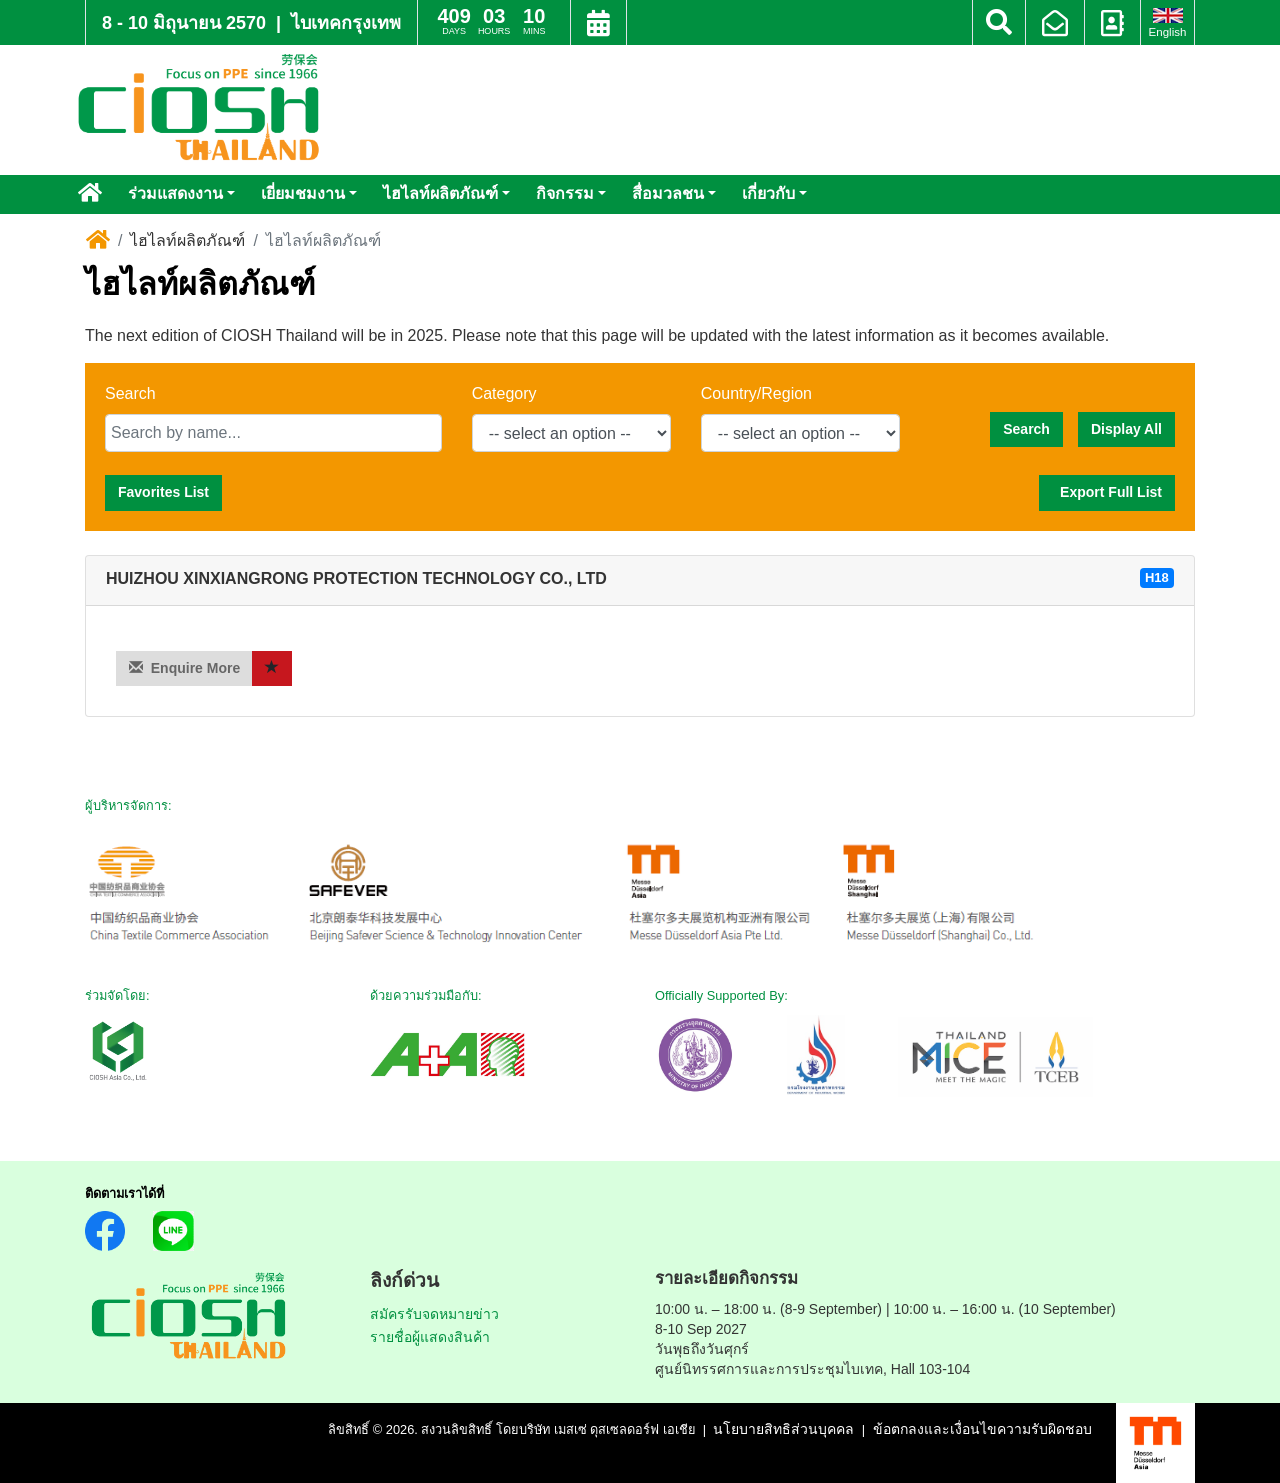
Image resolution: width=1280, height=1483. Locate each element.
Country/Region (756, 393)
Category (504, 393)
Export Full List (1107, 492)
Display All (1126, 429)
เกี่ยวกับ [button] (768, 193)
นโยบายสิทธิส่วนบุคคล (783, 1429)
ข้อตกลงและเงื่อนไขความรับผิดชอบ (982, 1429)
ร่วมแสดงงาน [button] (175, 193)
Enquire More (184, 667)
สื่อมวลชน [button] (668, 193)
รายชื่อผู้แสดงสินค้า (430, 1337)
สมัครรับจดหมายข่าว (434, 1314)
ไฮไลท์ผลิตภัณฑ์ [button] (440, 193)
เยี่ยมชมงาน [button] (303, 193)
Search (130, 393)
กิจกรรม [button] (565, 193)
